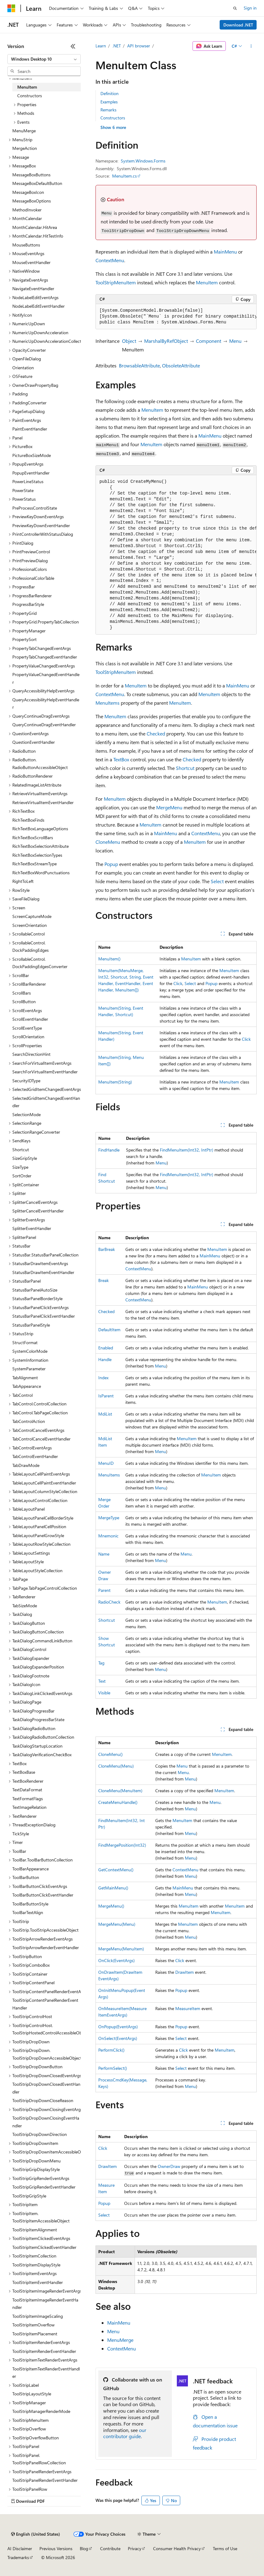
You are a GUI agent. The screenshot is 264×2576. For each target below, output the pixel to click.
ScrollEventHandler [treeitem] (30, 1019)
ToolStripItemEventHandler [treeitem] (37, 2282)
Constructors (112, 118)
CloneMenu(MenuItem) (120, 1790)
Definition (109, 93)
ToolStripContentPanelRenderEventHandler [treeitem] (45, 2004)
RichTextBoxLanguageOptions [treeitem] (40, 828)
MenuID (106, 1463)
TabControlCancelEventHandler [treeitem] (41, 1439)
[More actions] (251, 46)
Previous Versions (55, 2548)
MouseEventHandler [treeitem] (31, 262)
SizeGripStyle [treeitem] (24, 1158)
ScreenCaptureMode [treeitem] (31, 916)
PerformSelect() (112, 2068)
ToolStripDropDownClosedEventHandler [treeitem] (46, 2088)
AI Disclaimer (19, 2548)
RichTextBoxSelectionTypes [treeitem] (37, 855)
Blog (84, 2548)
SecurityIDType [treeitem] (26, 1081)
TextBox (121, 759)
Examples (109, 102)
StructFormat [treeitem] (25, 1342)
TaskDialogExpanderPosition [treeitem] (38, 1667)
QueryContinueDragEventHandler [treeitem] (44, 724)
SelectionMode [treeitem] (26, 1114)
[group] (176, 316)
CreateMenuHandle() (117, 1802)
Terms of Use (225, 2548)
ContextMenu (109, 260)
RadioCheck (109, 1602)
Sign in (250, 8)
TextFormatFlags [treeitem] (27, 1798)
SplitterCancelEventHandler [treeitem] (38, 1211)
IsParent (106, 1396)
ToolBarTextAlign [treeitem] (27, 1912)
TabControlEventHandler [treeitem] (35, 1456)
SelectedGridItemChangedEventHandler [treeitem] (46, 1102)
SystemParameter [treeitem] (29, 1369)
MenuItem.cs (124, 176)
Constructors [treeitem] (29, 95)
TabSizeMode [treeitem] (24, 1605)
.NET (116, 46)
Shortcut (185, 768)
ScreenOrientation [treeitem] (29, 925)
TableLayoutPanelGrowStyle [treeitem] (38, 1535)
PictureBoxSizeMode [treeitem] (31, 455)
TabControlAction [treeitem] (28, 1421)
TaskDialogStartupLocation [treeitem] (37, 1746)
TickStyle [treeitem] (20, 1834)
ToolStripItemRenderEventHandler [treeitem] (44, 2351)
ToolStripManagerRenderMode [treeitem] (41, 2411)
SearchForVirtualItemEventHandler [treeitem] (45, 1072)
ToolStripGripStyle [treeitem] (29, 2196)
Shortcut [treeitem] (20, 1149)
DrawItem (184, 1972)
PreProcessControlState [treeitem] (34, 508)
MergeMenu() (111, 1906)
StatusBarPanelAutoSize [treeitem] (34, 1290)
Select (217, 881)
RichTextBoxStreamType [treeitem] (34, 864)
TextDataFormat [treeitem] (27, 1790)
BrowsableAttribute (139, 365)
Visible (104, 1693)
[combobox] (44, 59)
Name (103, 1554)
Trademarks (18, 2557)
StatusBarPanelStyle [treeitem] (31, 1325)
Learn (100, 46)
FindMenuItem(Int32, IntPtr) (186, 1150)
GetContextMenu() (115, 1870)
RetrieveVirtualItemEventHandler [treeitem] (43, 802)
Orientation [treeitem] (23, 368)
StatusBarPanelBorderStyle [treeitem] (37, 1298)
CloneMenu (107, 842)
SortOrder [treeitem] (21, 1176)
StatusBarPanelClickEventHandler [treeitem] (43, 1316)
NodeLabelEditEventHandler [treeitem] (38, 306)
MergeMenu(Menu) (116, 1924)
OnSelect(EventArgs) (117, 2038)
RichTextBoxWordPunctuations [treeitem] (41, 872)
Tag (101, 1663)
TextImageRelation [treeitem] (29, 1807)
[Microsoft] (11, 8)
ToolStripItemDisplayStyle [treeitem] (36, 2265)
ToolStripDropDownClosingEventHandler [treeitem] (45, 2122)
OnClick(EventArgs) (116, 1960)
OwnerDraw (169, 2166)
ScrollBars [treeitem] (21, 993)
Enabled (105, 1348)
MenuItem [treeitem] (27, 87)
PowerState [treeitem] (23, 490)
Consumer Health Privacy (177, 2548)
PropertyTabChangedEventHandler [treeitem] (44, 657)
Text (102, 1681)
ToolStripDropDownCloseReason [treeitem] (42, 2100)
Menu (235, 341)
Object (129, 341)
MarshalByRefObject (166, 341)
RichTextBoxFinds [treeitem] (28, 820)
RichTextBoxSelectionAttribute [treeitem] (40, 846)
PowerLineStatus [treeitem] (27, 481)
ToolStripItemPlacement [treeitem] (34, 2334)
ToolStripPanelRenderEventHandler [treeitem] (45, 2480)
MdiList (105, 1414)
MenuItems (107, 702)
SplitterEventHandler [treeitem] (31, 1228)
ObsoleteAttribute (181, 365)
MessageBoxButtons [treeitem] (31, 175)
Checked (156, 733)
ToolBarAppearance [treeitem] (30, 1869)
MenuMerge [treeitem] (24, 131)
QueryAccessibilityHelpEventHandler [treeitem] (45, 703)
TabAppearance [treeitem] (26, 1386)
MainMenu (225, 251)
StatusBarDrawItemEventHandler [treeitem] (43, 1272)
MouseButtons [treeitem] (26, 245)
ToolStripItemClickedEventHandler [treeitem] (44, 2247)
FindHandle (109, 1150)
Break (103, 1280)
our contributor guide (124, 2433)
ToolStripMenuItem (115, 282)
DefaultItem (109, 1329)
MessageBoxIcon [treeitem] (28, 192)
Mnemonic (108, 1536)
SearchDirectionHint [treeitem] (31, 1054)
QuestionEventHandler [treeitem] (33, 742)
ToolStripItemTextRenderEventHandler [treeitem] (46, 2372)
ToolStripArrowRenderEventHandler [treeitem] (45, 1947)
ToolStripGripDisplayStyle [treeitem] (36, 2169)
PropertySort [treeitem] (24, 639)
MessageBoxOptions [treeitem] (31, 201)
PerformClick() (111, 2050)
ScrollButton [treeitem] (24, 1001)
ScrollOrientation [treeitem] (28, 1037)
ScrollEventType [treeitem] (27, 1028)
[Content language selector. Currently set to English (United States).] (35, 2534)
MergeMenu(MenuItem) (121, 1949)
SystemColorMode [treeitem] (29, 1351)
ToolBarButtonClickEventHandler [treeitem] (42, 1895)
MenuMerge (120, 2340)
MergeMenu (169, 807)
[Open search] (235, 8)
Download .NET (238, 25)
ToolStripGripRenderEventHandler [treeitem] (43, 2187)
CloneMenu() (110, 1754)
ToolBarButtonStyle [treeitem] (30, 1904)
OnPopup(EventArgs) (118, 2026)
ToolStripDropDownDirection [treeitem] (39, 2134)
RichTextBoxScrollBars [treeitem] (32, 837)
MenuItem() (109, 959)
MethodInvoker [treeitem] (27, 210)
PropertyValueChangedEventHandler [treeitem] (45, 678)
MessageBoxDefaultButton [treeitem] (37, 183)
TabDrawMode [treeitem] (25, 1465)
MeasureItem (187, 2008)
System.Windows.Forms (143, 161)
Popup (111, 864)
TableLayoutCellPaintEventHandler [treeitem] (44, 1483)
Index (103, 1377)
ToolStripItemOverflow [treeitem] (33, 2325)
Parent (104, 1590)
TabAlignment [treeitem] (25, 1377)
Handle (105, 1359)
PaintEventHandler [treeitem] (29, 429)
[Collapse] (73, 46)
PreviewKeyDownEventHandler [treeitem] (41, 525)
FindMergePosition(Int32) (122, 1845)
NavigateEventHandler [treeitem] (33, 288)
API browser (138, 46)
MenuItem (207, 282)
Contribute (110, 2548)
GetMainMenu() (113, 1888)
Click (177, 983)
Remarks (108, 110)
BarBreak (106, 1249)
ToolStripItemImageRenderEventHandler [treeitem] (45, 2303)
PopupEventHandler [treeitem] (31, 473)
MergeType (108, 1517)
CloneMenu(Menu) (116, 1766)
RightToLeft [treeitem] (23, 881)
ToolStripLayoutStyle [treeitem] (31, 2394)
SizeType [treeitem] (20, 1167)
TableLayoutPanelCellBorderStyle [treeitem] (42, 1518)
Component (208, 341)
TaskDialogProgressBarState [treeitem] (38, 1719)
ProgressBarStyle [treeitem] (28, 604)
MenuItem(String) (115, 1082)
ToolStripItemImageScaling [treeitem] (37, 2316)
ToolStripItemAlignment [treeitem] (34, 2230)
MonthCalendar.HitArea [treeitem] (34, 227)
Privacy (134, 2548)
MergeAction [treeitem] (24, 148)
